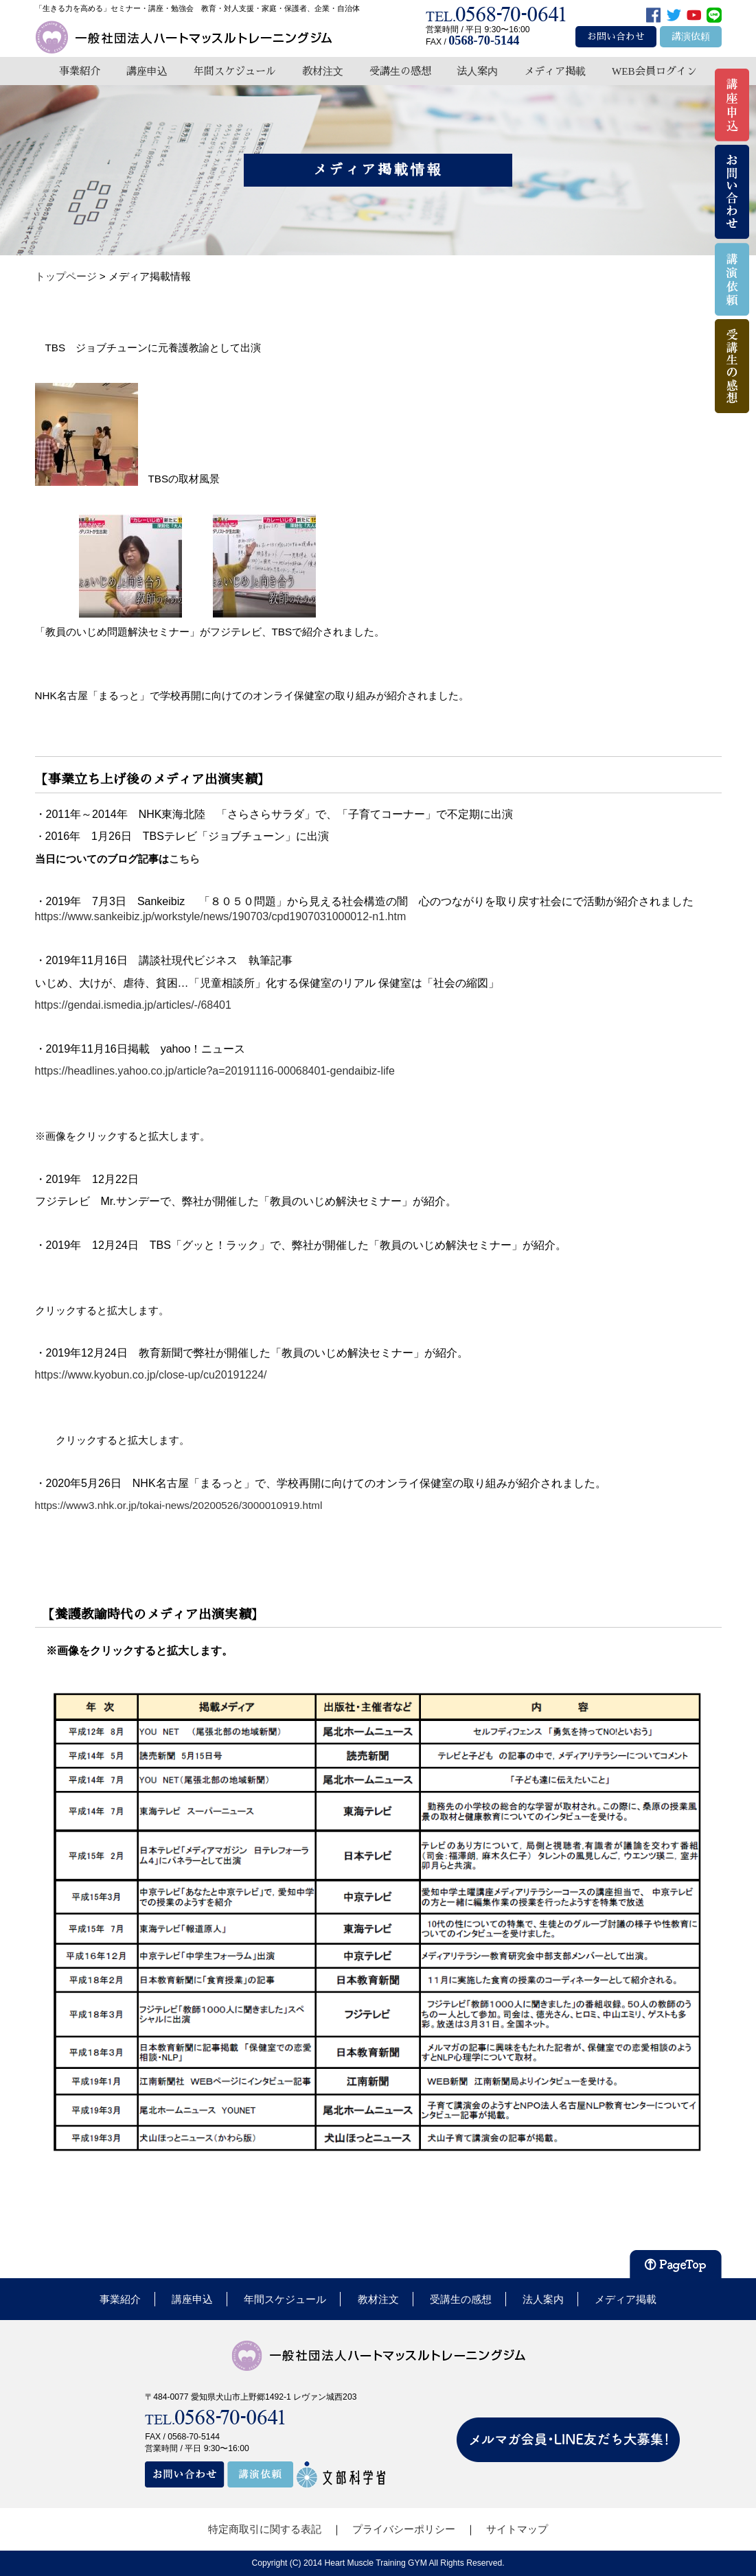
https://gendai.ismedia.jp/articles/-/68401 (133, 1005)
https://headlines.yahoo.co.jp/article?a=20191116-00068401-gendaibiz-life (215, 1071)
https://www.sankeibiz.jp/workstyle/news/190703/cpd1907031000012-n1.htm (220, 916)
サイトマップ (517, 2529)
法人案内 (477, 71)
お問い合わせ (616, 37)
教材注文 (322, 71)
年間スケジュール (235, 71)
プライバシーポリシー (403, 2529)
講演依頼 (691, 37)
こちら (189, 859)
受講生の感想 (400, 71)
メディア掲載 (555, 71)
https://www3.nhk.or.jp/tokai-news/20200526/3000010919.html (179, 1505)
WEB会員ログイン (654, 71)
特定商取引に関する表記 (264, 2529)
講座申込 (147, 71)
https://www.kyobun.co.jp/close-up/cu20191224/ (151, 1375)
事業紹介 (79, 71)
